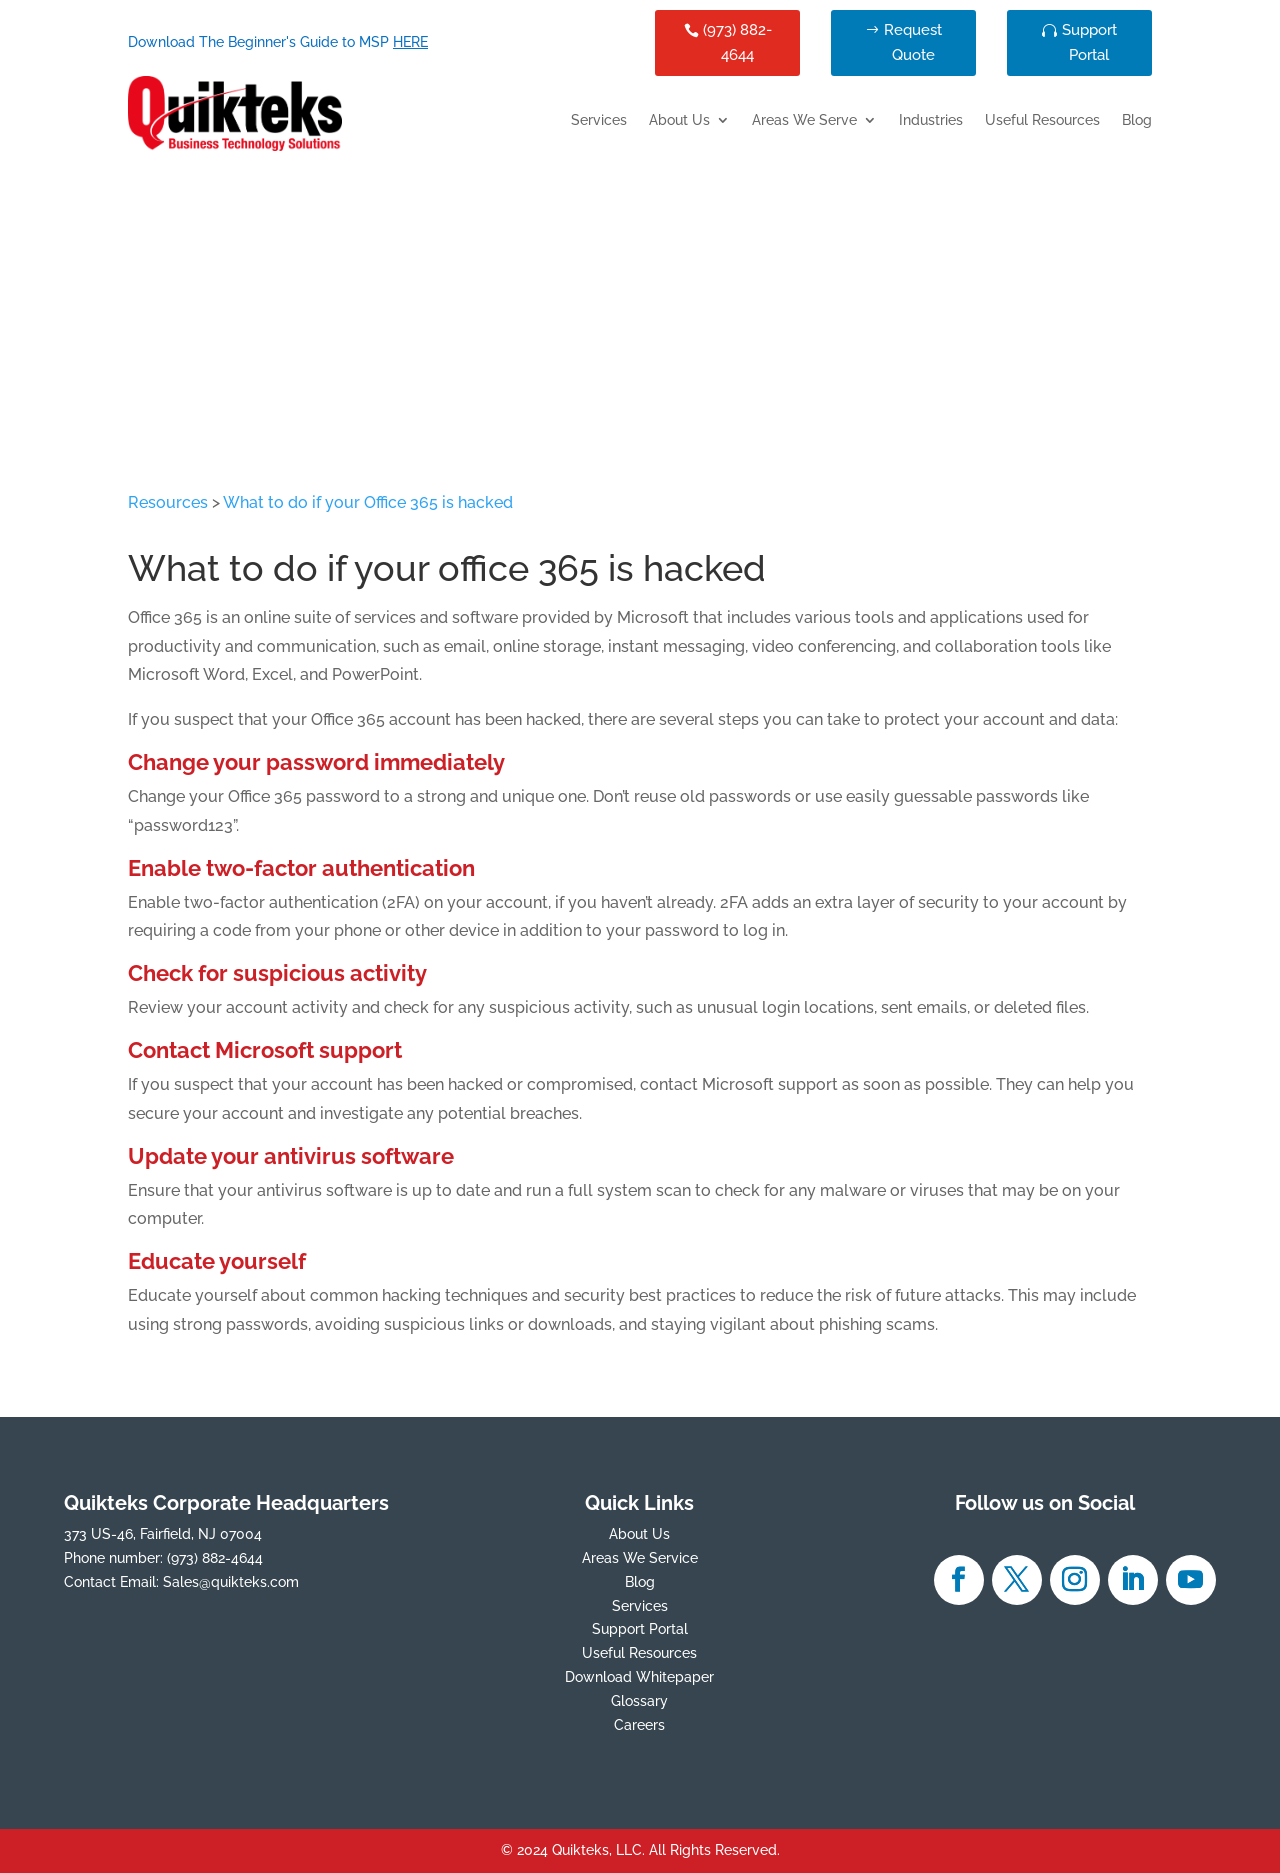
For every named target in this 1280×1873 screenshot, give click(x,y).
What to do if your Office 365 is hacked (368, 502)
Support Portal (1089, 43)
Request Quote (913, 43)
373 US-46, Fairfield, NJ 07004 (163, 1534)
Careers (639, 1725)
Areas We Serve (804, 120)
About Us (679, 120)
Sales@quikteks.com (231, 1582)
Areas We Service (640, 1558)
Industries (931, 120)
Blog (1137, 120)
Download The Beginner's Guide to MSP (278, 42)
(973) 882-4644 (737, 43)
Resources (168, 502)
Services (599, 120)
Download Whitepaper (639, 1677)
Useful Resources (1042, 120)
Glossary (639, 1701)
